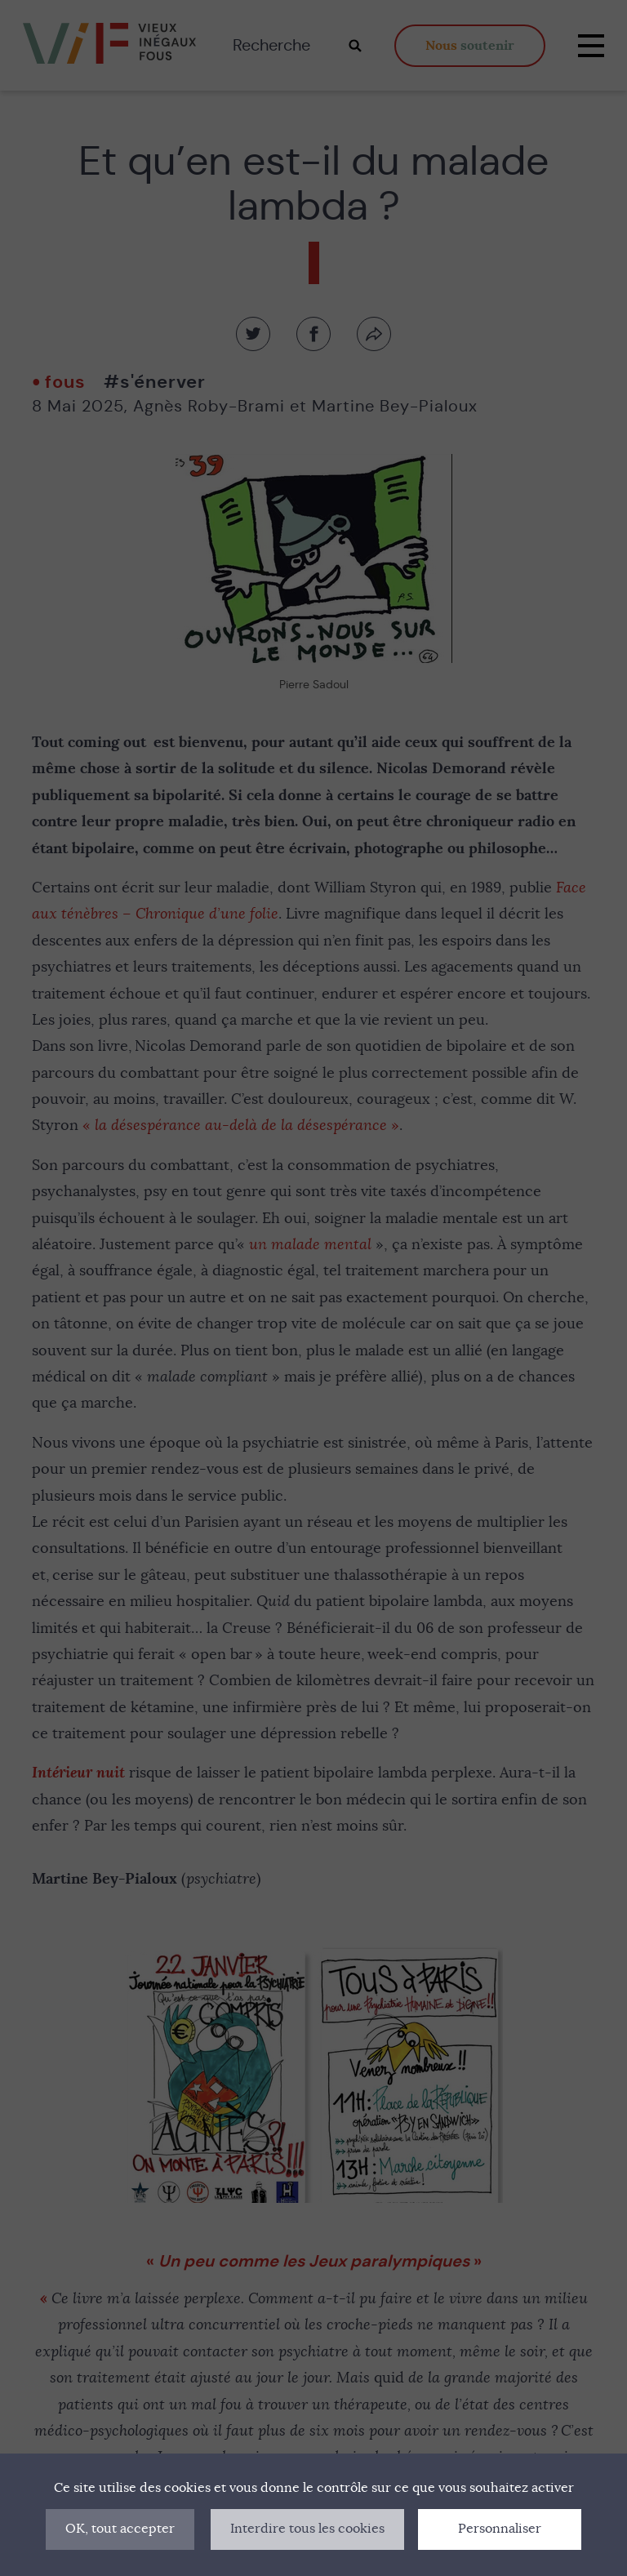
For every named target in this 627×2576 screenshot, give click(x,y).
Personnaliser (499, 2528)
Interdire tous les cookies (307, 2528)
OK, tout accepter (120, 2528)
